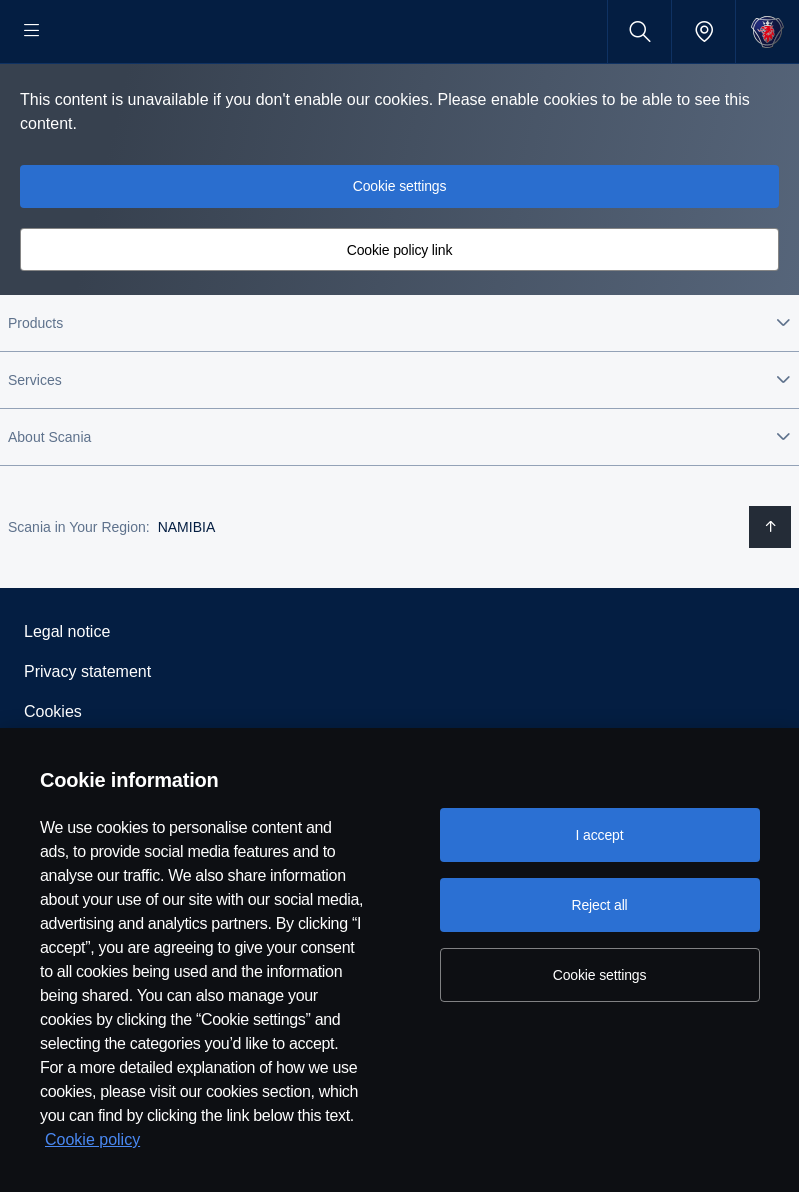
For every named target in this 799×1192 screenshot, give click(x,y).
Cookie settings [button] (400, 250)
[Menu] (32, 31)
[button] (399, 387)
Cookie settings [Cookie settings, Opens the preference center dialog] (600, 975)
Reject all (599, 905)
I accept (600, 835)
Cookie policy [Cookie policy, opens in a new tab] (92, 1139)
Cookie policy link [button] (400, 314)
